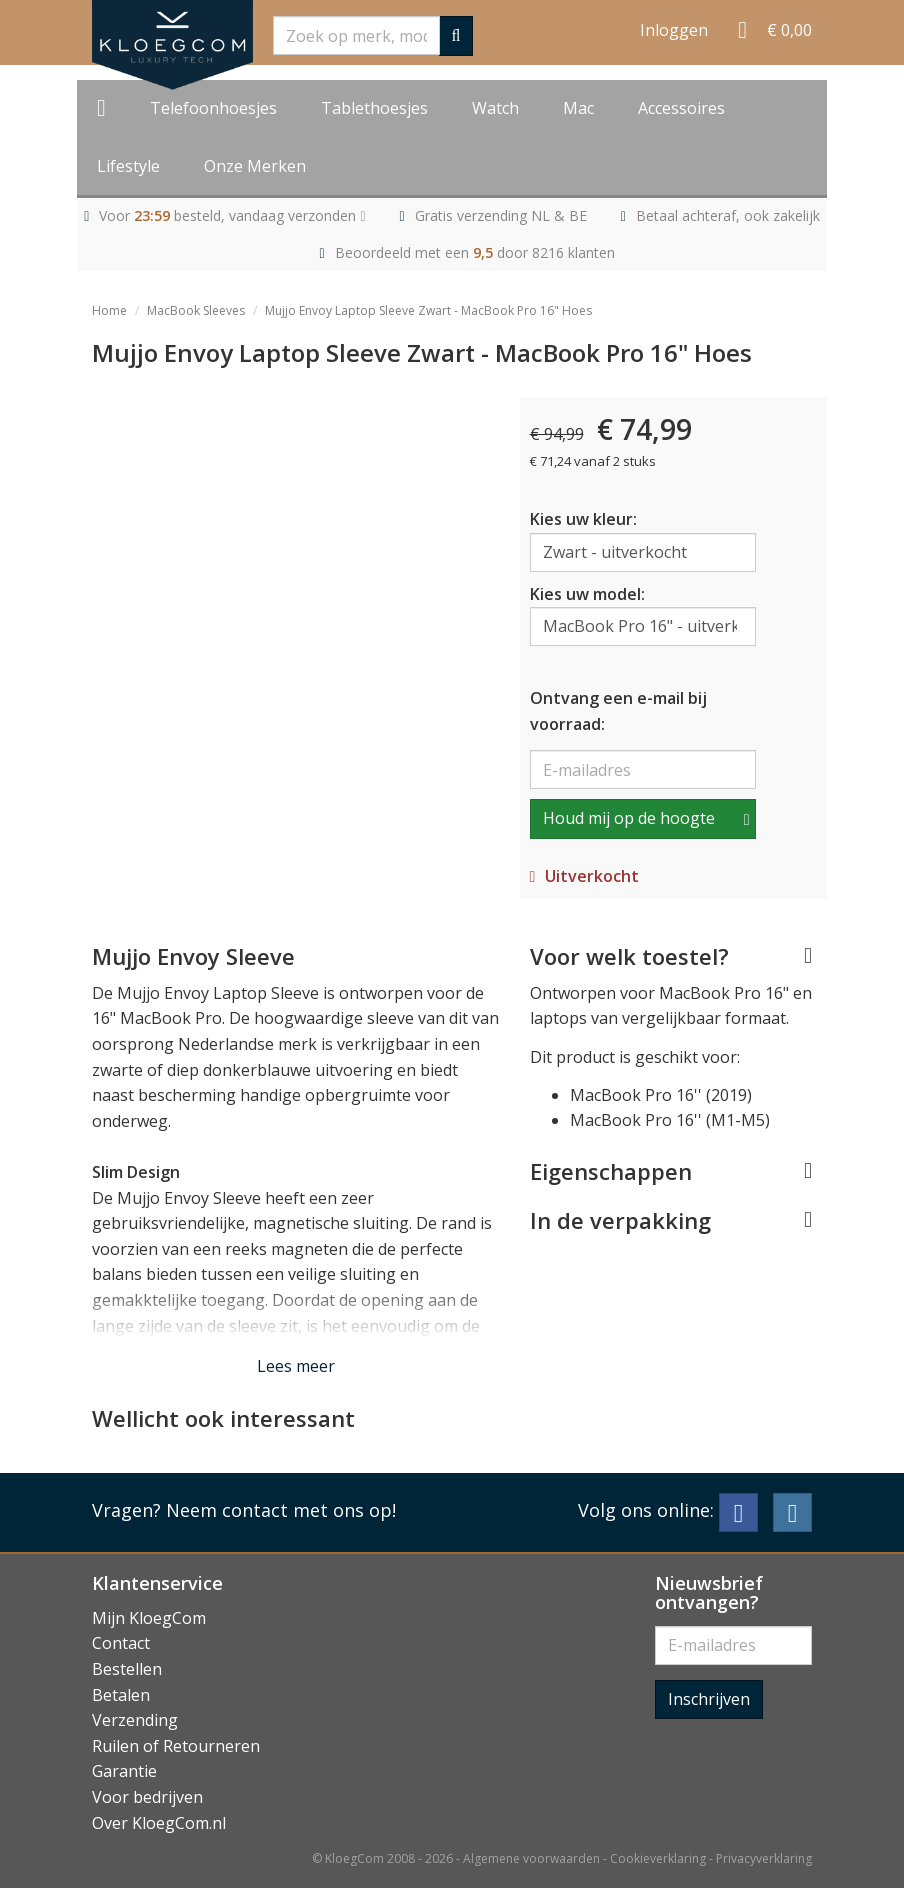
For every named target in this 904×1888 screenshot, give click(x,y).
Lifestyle (128, 166)
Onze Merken (255, 166)
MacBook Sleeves (196, 310)
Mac (578, 108)
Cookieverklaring (658, 1858)
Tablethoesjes (374, 108)
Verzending (135, 1720)
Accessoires (681, 108)
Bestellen (127, 1669)
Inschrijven (709, 1699)
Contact (121, 1643)
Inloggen (674, 30)
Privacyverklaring (764, 1858)
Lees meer (296, 1366)
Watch (495, 108)
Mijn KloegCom (149, 1618)
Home (109, 310)
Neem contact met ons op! (281, 1510)
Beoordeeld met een (475, 252)
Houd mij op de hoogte (629, 818)
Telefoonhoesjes (213, 108)
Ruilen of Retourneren (176, 1746)
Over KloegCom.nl (159, 1823)
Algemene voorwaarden (531, 1858)
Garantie (124, 1771)
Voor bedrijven (147, 1797)
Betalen (121, 1695)
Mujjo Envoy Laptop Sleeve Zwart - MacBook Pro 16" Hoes (428, 310)
